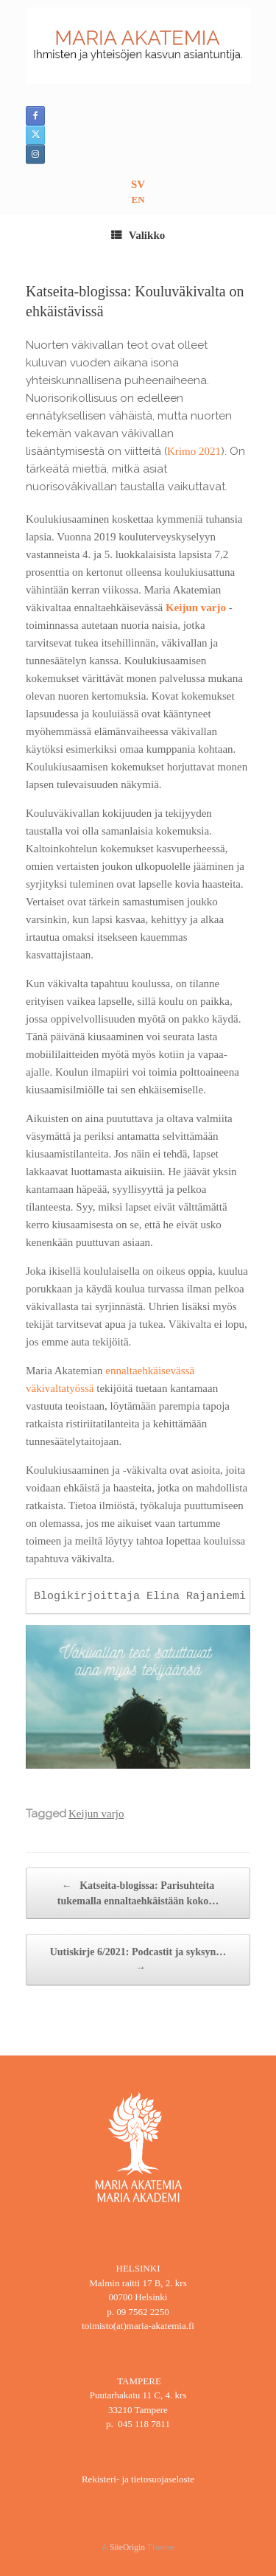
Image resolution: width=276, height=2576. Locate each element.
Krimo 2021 (194, 451)
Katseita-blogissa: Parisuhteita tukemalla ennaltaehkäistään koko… (138, 1892)
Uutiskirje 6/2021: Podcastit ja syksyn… (138, 1960)
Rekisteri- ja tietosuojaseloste (138, 2479)
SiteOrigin (127, 2547)
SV (138, 184)
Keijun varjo (196, 607)
